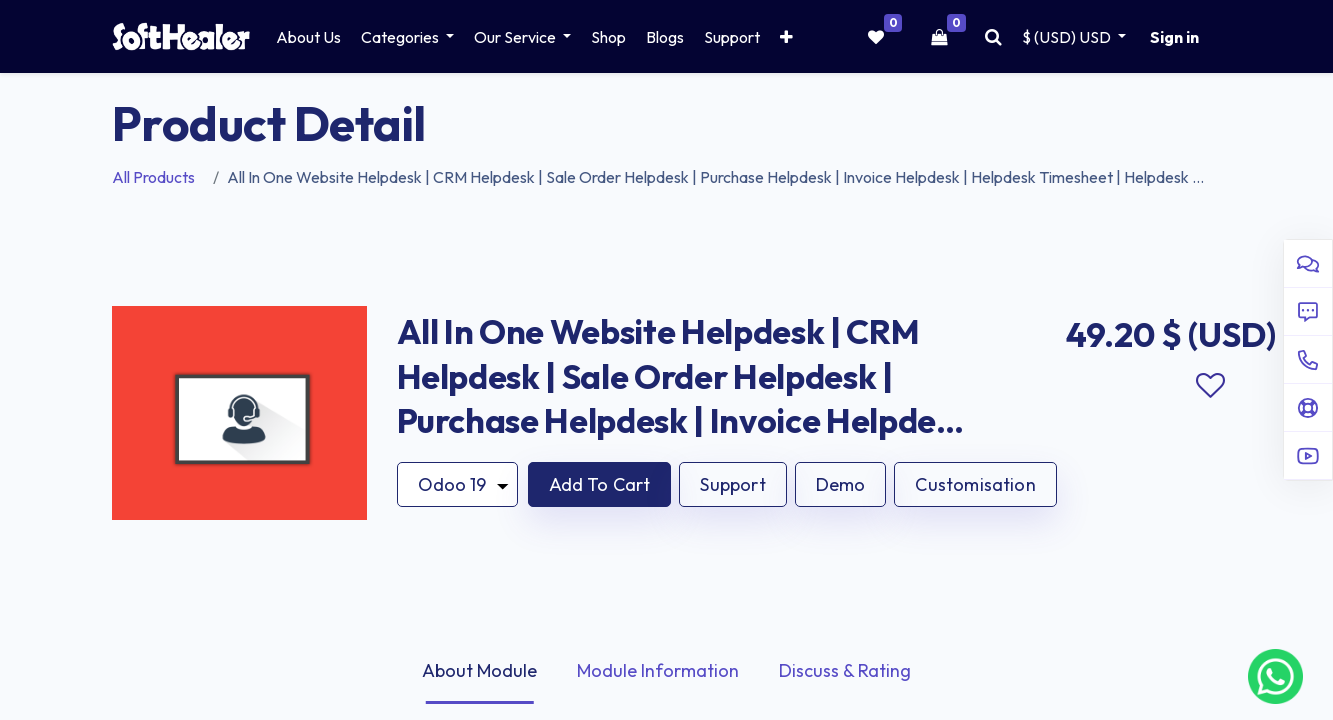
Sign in (1174, 37)
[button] (786, 37)
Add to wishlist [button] (1211, 386)
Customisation (975, 484)
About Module (479, 670)
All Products (153, 177)
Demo (841, 484)
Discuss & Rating (845, 670)
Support (732, 484)
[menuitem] (308, 37)
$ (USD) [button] (1068, 37)
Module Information (658, 670)
